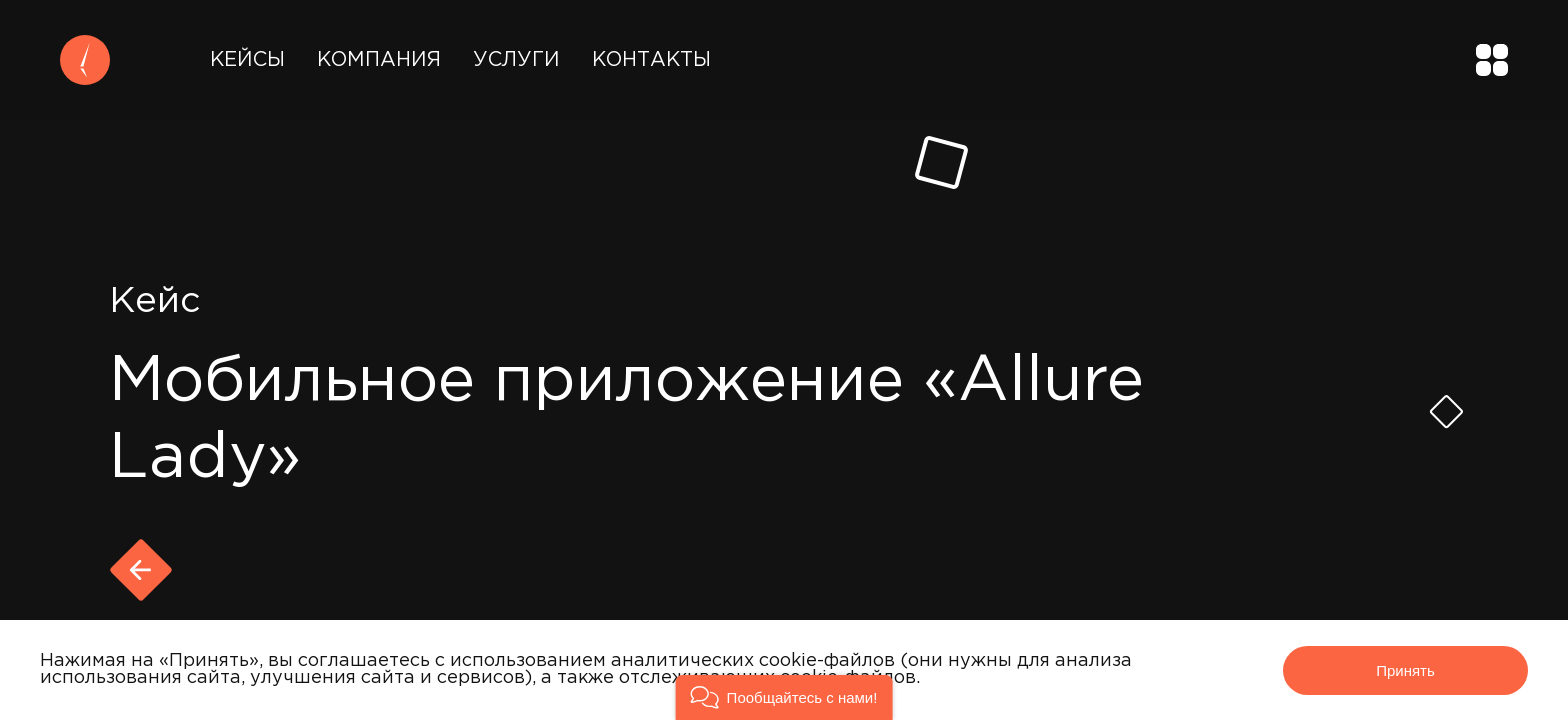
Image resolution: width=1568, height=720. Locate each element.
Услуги (516, 60)
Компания (379, 60)
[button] (784, 697)
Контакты (651, 60)
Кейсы (247, 60)
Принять (1405, 670)
